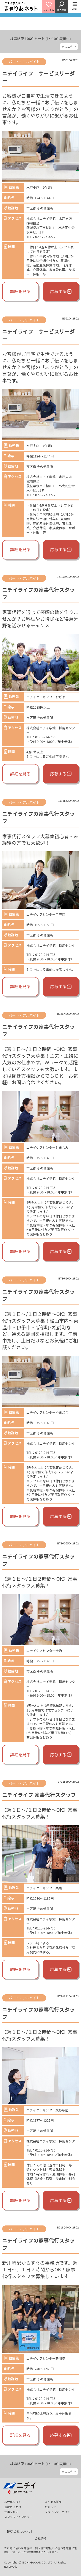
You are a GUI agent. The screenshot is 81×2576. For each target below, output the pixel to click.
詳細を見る (20, 291)
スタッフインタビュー (18, 2517)
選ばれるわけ (12, 2507)
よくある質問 (53, 2502)
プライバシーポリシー (59, 2512)
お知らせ (50, 2507)
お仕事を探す (12, 2502)
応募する (60, 291)
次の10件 (67, 46)
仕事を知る (11, 2512)
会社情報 (40, 2538)
